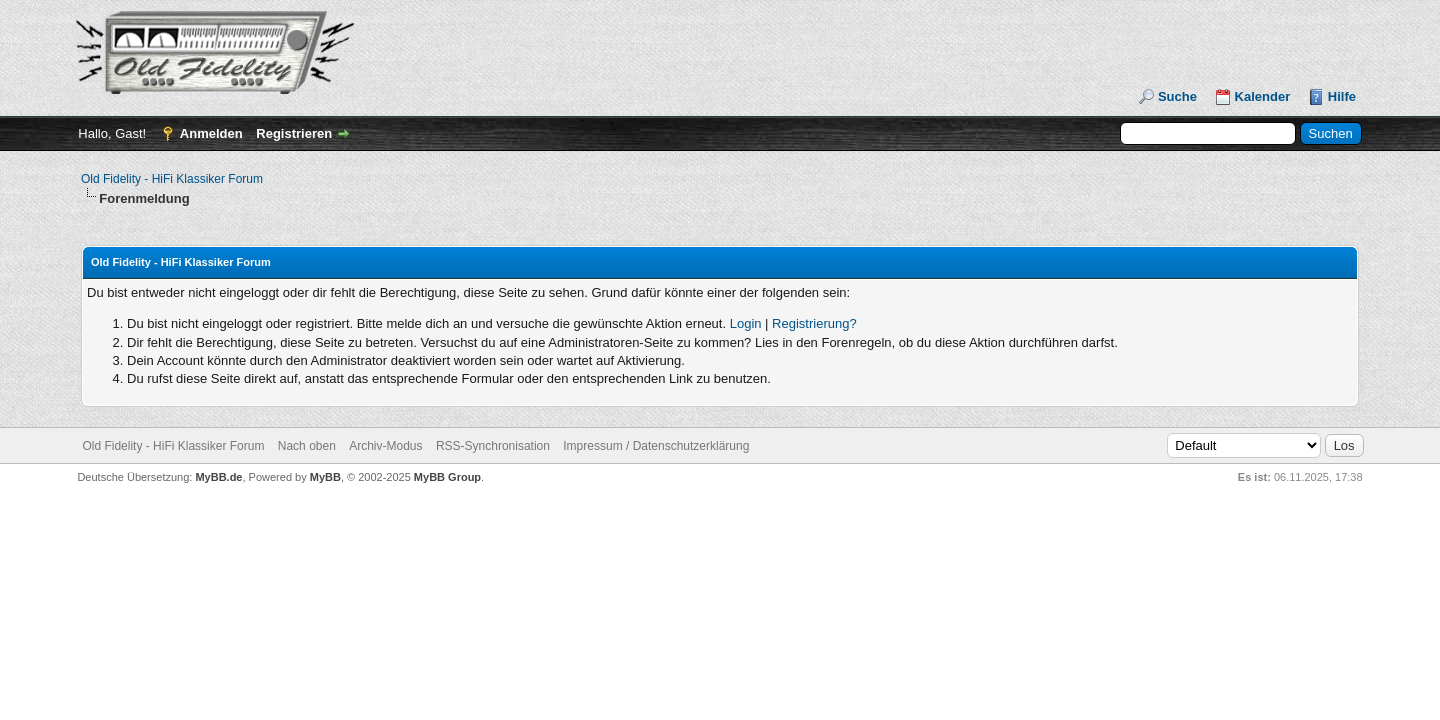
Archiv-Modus (385, 446)
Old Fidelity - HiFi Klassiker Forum (172, 179)
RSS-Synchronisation (493, 446)
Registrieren (294, 133)
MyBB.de (218, 477)
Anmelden (211, 133)
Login (746, 323)
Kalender (1263, 96)
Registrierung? (814, 323)
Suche (1177, 96)
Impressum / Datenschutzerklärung (656, 446)
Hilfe (1342, 96)
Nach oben (307, 446)
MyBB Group (447, 477)
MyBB (325, 477)
